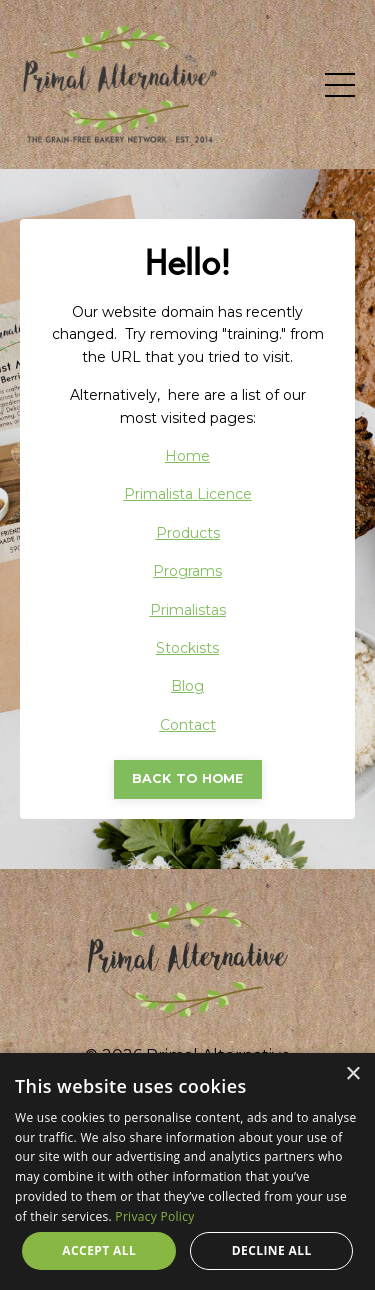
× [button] (352, 1074)
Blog (187, 686)
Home (187, 456)
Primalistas (188, 610)
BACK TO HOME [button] (188, 778)
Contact (188, 725)
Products (188, 533)
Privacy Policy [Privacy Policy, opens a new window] (154, 1216)
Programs (187, 571)
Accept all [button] (99, 1250)
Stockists (187, 648)
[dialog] (187, 1171)
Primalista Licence (188, 494)
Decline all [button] (272, 1250)
